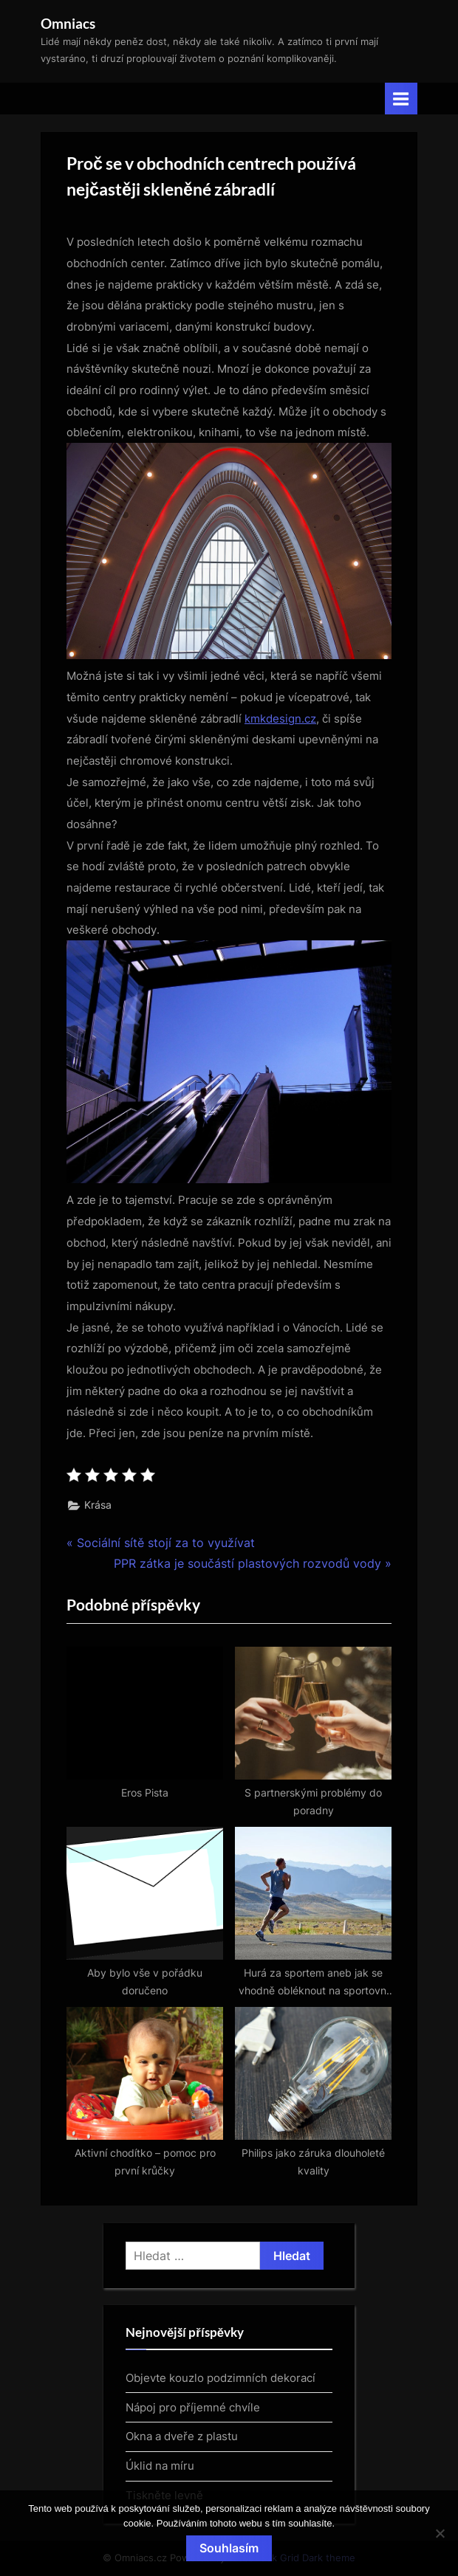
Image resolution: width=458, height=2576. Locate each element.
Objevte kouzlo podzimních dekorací (220, 2378)
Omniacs (68, 23)
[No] (439, 2533)
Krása (98, 1505)
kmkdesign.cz (280, 719)
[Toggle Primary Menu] (401, 98)
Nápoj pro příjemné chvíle (193, 2407)
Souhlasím (229, 2548)
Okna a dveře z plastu (182, 2436)
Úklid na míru (160, 2466)
